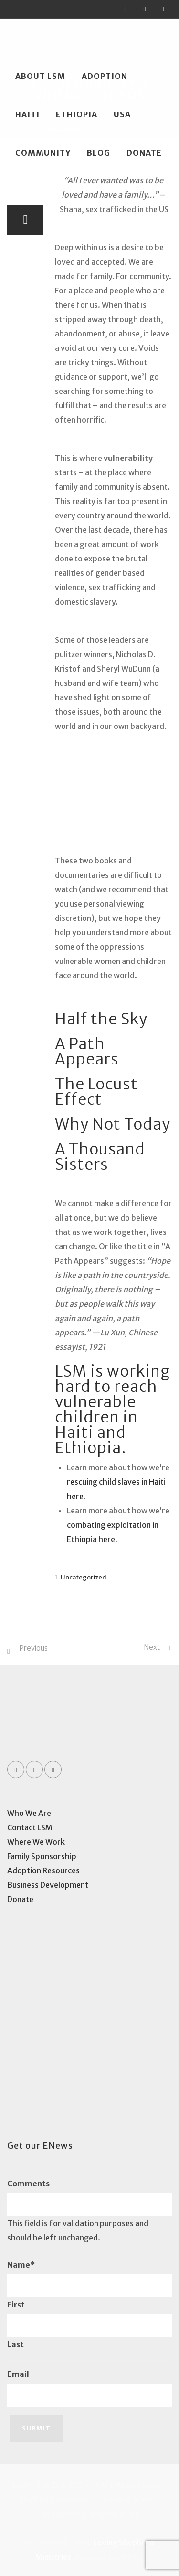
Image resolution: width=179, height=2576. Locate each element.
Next (152, 1647)
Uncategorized (83, 1577)
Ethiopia (76, 114)
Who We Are (29, 1813)
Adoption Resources (43, 1870)
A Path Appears (87, 1051)
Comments (28, 2183)
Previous (33, 1648)
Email (18, 2374)
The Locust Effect (96, 1092)
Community (43, 152)
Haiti (27, 114)
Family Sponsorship (41, 1856)
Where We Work (36, 1842)
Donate (144, 152)
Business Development (47, 1885)
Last (15, 2344)
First (16, 2304)
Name (21, 2265)
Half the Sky (101, 1019)
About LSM (40, 76)
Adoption (104, 76)
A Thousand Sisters (100, 1157)
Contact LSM (30, 1827)
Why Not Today (112, 1124)
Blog (98, 152)
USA (122, 114)
